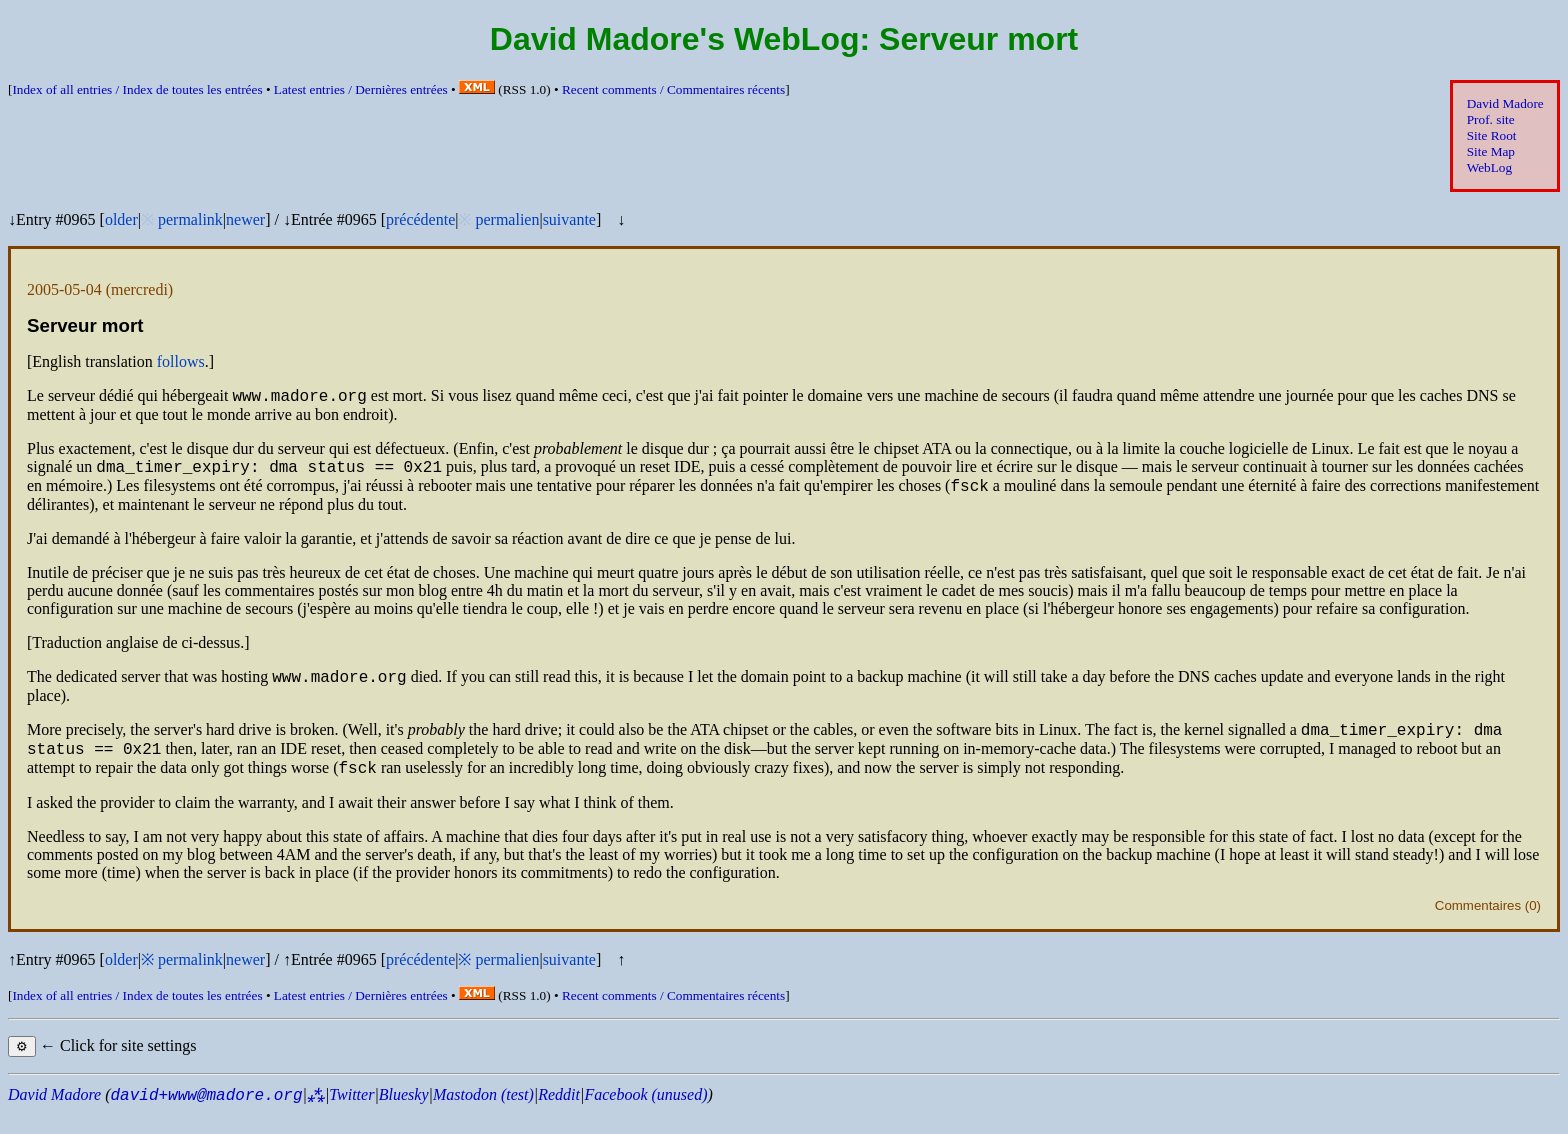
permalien (507, 219)
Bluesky (404, 1115)
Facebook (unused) (645, 1115)
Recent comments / (673, 89)
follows (181, 361)
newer (245, 219)
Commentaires (1478, 926)
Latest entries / (361, 89)
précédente (420, 219)
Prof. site (1491, 119)
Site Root (1492, 135)
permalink (190, 219)
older (121, 219)
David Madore (1505, 103)
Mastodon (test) (483, 1115)
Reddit (559, 1115)
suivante (569, 219)
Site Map (1491, 151)
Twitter (351, 1115)
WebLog (1489, 167)
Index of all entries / (137, 89)
